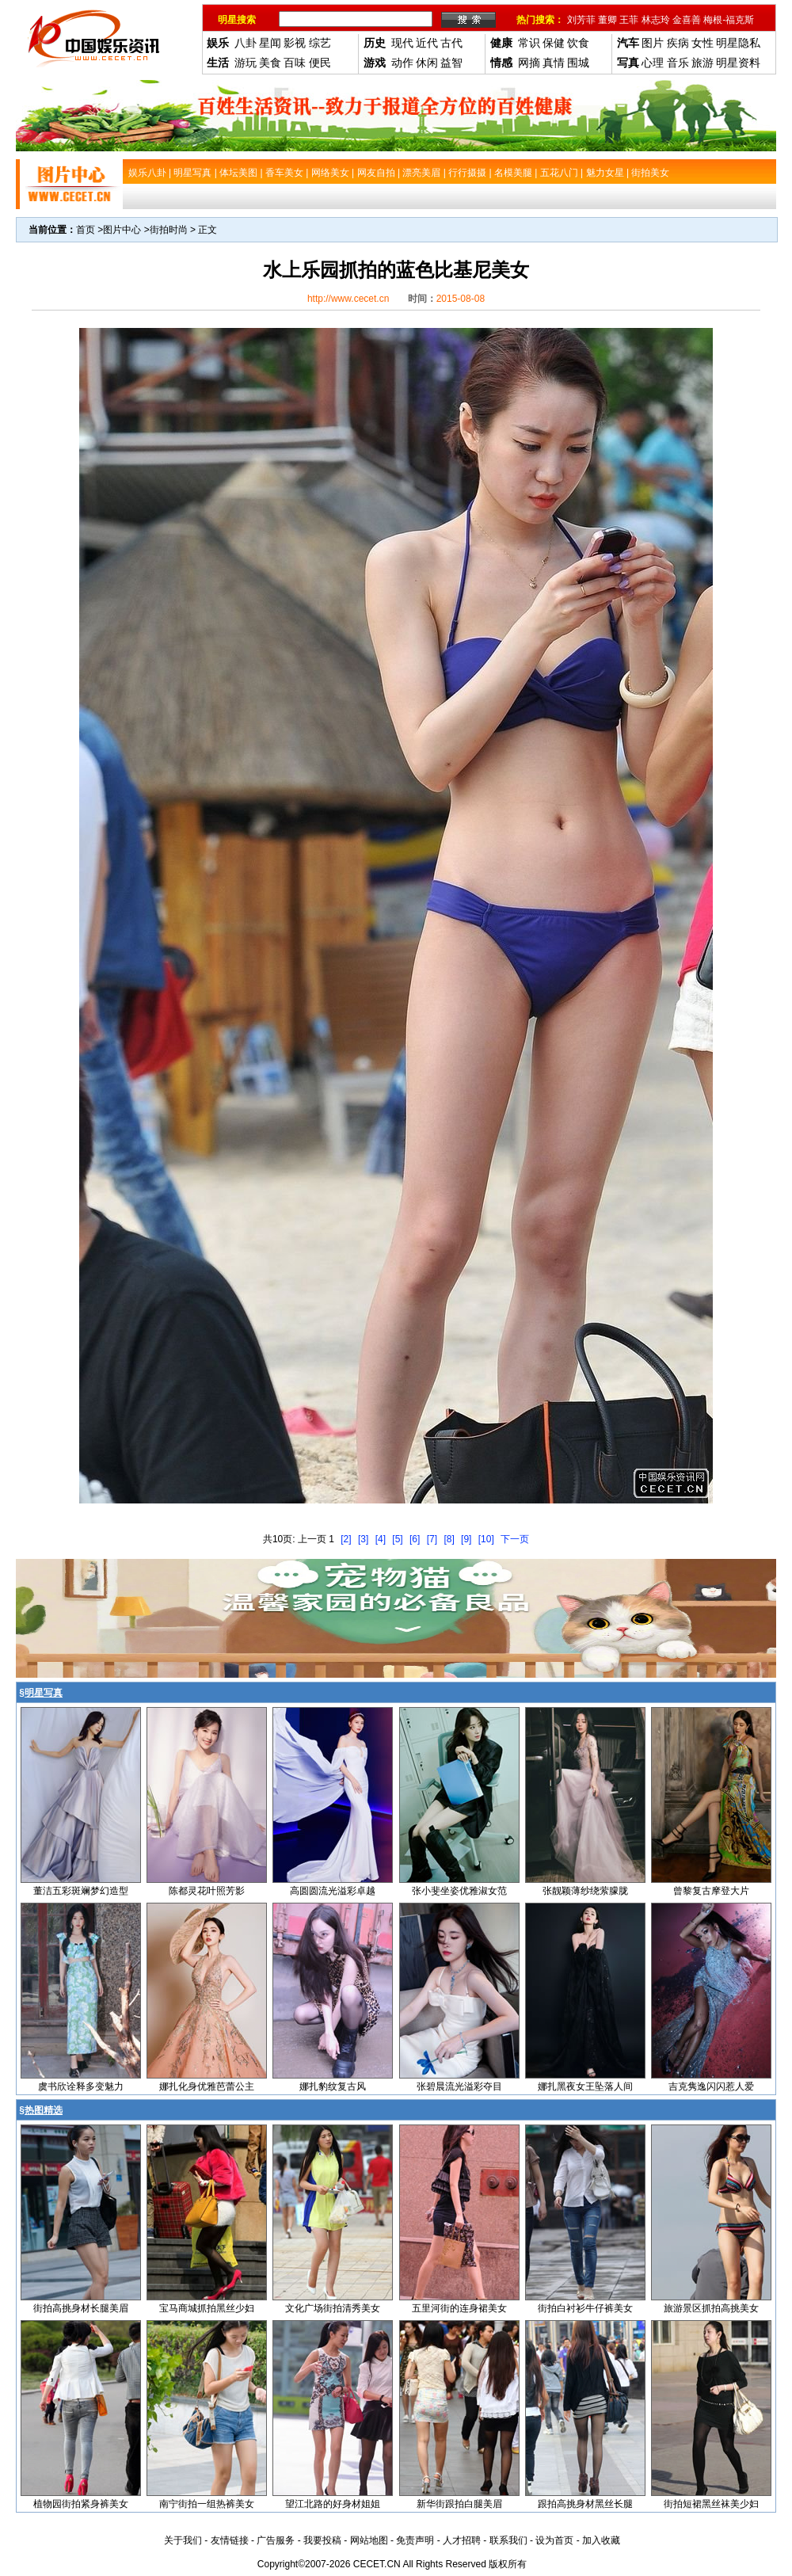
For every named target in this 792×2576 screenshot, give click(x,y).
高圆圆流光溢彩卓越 (332, 1890)
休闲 (427, 62)
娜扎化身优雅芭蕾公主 (206, 2086)
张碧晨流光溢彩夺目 (459, 2086)
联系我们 (508, 2540)
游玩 (245, 62)
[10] (486, 1539)
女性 (702, 42)
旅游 (702, 62)
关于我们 (183, 2540)
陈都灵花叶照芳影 (207, 1890)
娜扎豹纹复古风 (332, 2086)
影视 (295, 42)
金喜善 (686, 19)
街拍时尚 (169, 229)
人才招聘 (462, 2540)
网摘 (529, 62)
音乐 (678, 62)
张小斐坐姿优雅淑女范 (459, 1890)
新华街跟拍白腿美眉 (459, 2503)
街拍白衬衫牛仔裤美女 (585, 2308)
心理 (653, 62)
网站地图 (369, 2540)
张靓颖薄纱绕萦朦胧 (585, 1890)
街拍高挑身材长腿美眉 (80, 2308)
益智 (451, 62)
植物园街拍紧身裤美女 (80, 2503)
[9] (466, 1539)
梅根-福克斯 (728, 19)
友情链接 (230, 2540)
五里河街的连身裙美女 (459, 2308)
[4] (380, 1539)
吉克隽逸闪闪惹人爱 (711, 2086)
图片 (653, 42)
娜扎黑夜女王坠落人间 (585, 2086)
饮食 (578, 42)
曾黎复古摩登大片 (711, 1890)
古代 (451, 42)
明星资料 (738, 62)
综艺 (320, 42)
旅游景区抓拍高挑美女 (711, 2308)
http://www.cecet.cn (348, 298)
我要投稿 (322, 2540)
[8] (449, 1539)
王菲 (628, 19)
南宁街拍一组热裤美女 (206, 2503)
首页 (85, 229)
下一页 (515, 1539)
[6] (414, 1539)
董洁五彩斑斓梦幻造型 (80, 1890)
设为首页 (554, 2540)
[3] (363, 1539)
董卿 (607, 19)
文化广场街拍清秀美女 (332, 2308)
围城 (578, 62)
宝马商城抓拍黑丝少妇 (206, 2308)
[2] (346, 1539)
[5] (397, 1539)
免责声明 (415, 2540)
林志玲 (656, 19)
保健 (554, 42)
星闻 (270, 42)
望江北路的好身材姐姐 (332, 2503)
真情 (554, 62)
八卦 (245, 42)
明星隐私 (738, 42)
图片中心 (122, 229)
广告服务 (276, 2540)
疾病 (678, 42)
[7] (432, 1539)
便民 (320, 62)
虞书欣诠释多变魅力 (81, 2086)
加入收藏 (601, 2540)
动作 (402, 62)
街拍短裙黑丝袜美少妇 (711, 2503)
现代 (402, 42)
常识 (529, 42)
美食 (270, 62)
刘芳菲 (581, 19)
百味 (295, 62)
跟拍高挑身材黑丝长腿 (585, 2503)
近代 (427, 42)
